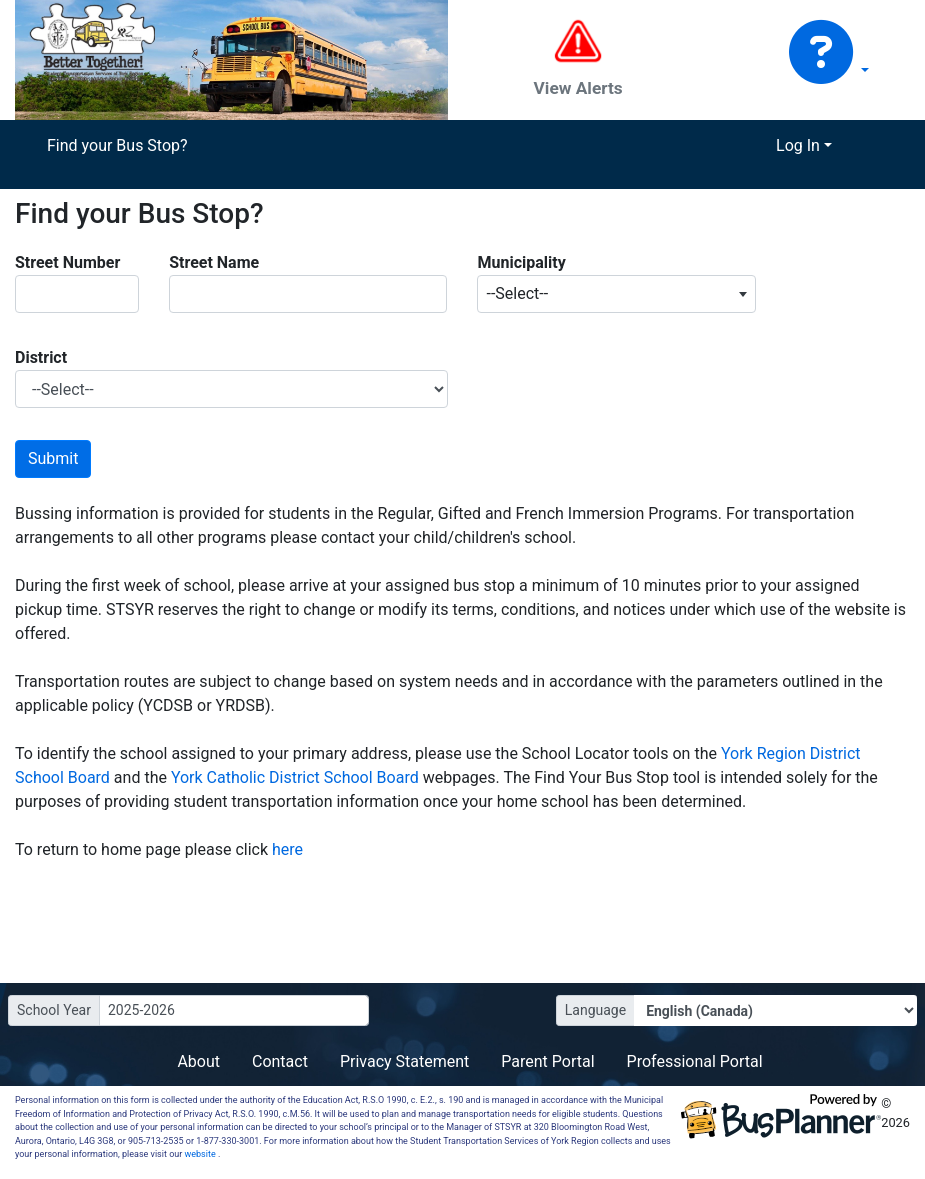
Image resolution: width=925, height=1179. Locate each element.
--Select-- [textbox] (517, 293)
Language (595, 1010)
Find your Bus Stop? (117, 145)
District (41, 357)
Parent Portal (547, 1061)
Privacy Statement (404, 1061)
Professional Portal (695, 1061)
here (287, 849)
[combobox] (616, 294)
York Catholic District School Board (297, 777)
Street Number (67, 262)
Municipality (521, 262)
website (201, 1154)
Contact (280, 1061)
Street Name (214, 262)
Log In (798, 145)
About (198, 1061)
